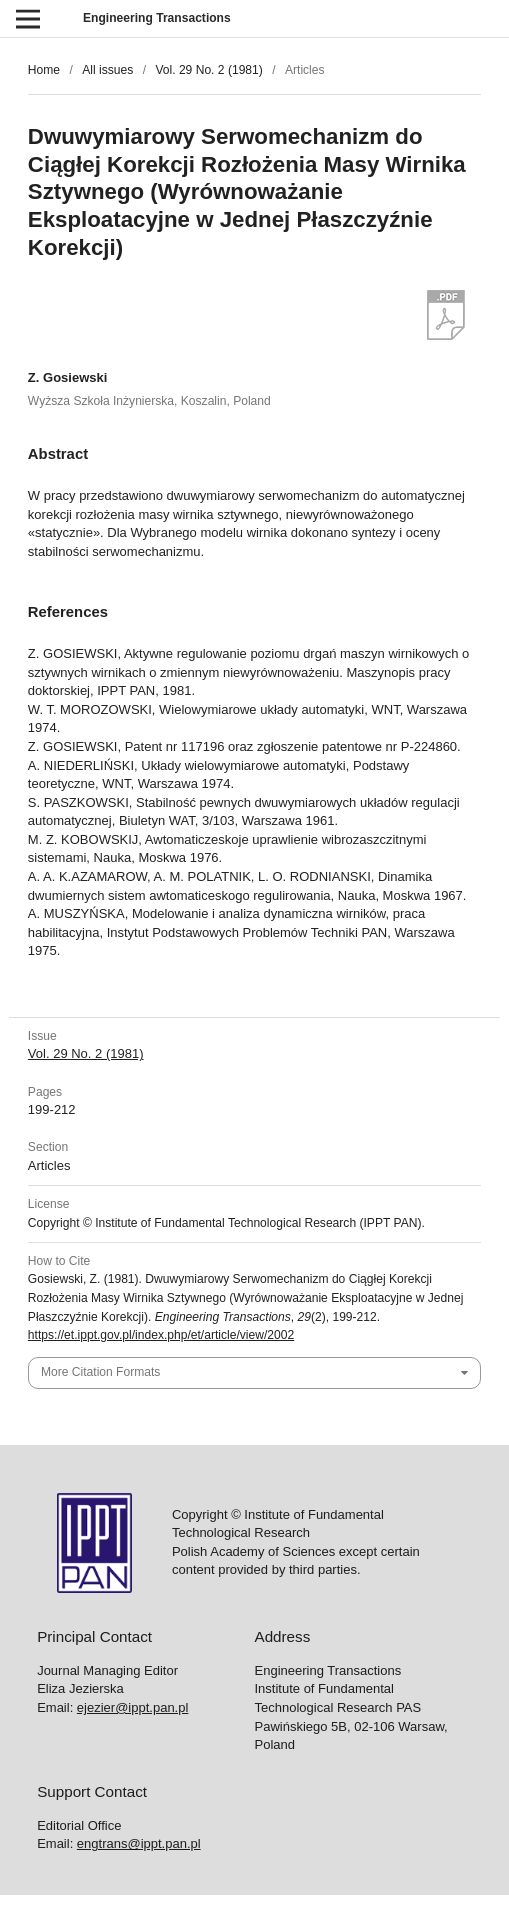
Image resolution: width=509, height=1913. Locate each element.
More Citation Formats (100, 1372)
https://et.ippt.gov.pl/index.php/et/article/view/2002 (161, 1335)
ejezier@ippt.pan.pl (132, 1707)
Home (44, 70)
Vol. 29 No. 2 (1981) (208, 70)
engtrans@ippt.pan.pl (139, 1843)
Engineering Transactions (157, 18)
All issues (107, 70)
